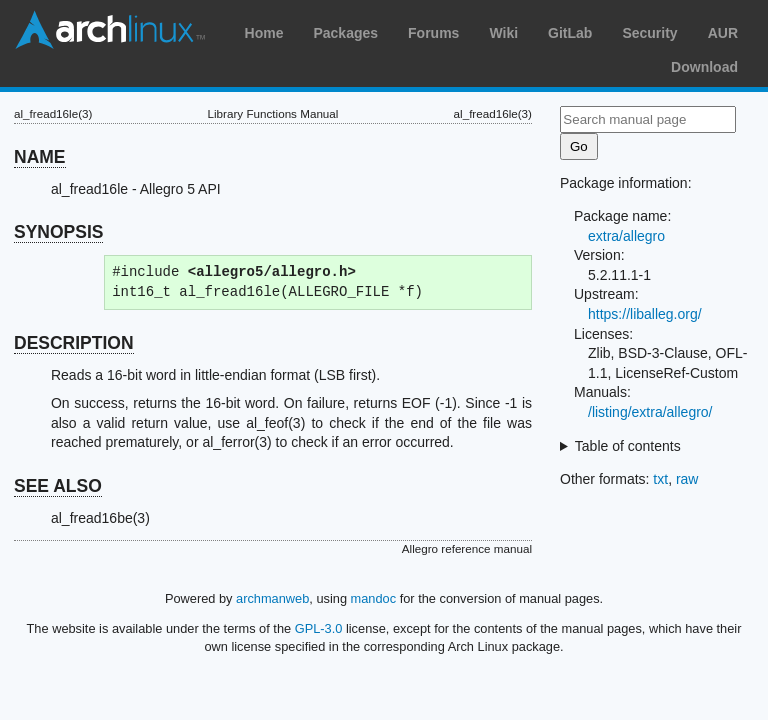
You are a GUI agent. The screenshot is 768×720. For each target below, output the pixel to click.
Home (264, 33)
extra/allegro (626, 236)
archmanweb (272, 598)
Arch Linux (110, 30)
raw (687, 479)
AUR (723, 33)
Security (649, 33)
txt (660, 479)
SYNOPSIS (58, 232)
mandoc (374, 598)
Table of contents (628, 446)
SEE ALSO (58, 486)
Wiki (503, 33)
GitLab (570, 33)
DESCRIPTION (74, 343)
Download (704, 67)
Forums (433, 33)
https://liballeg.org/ (645, 314)
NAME (40, 157)
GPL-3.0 (319, 628)
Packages (345, 33)
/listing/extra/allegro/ (650, 412)
